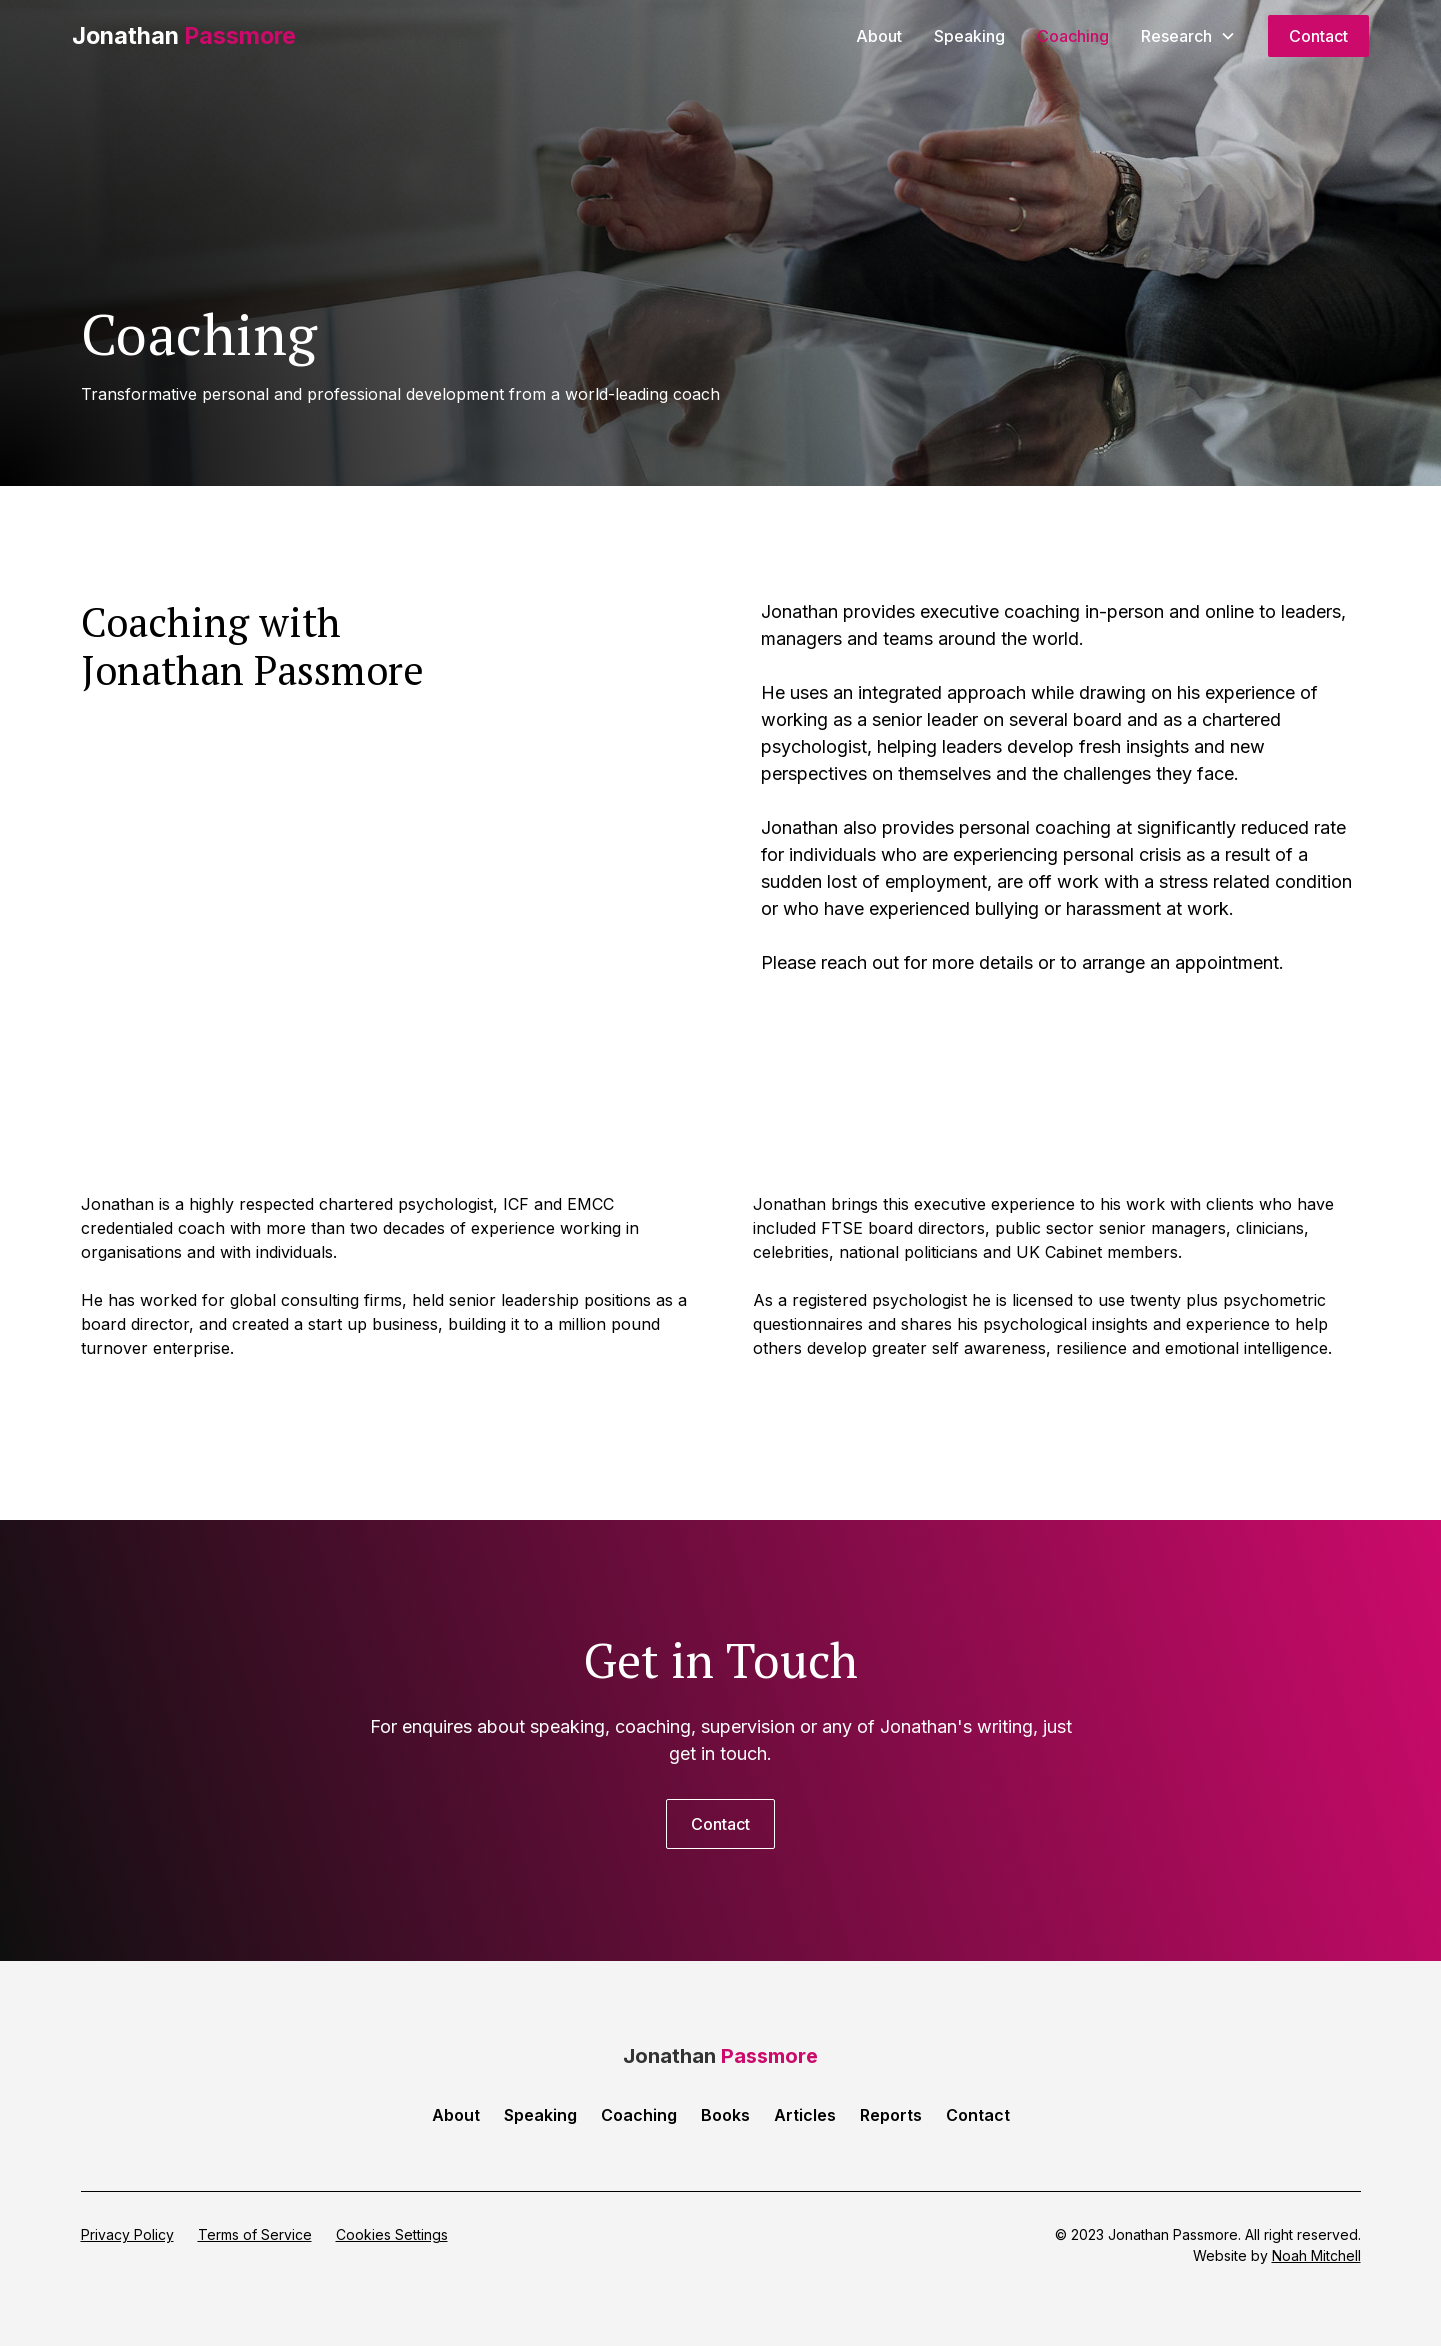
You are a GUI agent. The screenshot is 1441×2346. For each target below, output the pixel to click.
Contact (1318, 36)
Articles (805, 2115)
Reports (891, 2115)
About (879, 36)
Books (725, 2115)
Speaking (969, 36)
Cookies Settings (392, 2234)
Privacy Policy (127, 2234)
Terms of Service (255, 2234)
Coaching (1073, 36)
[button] (1188, 36)
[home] (184, 36)
